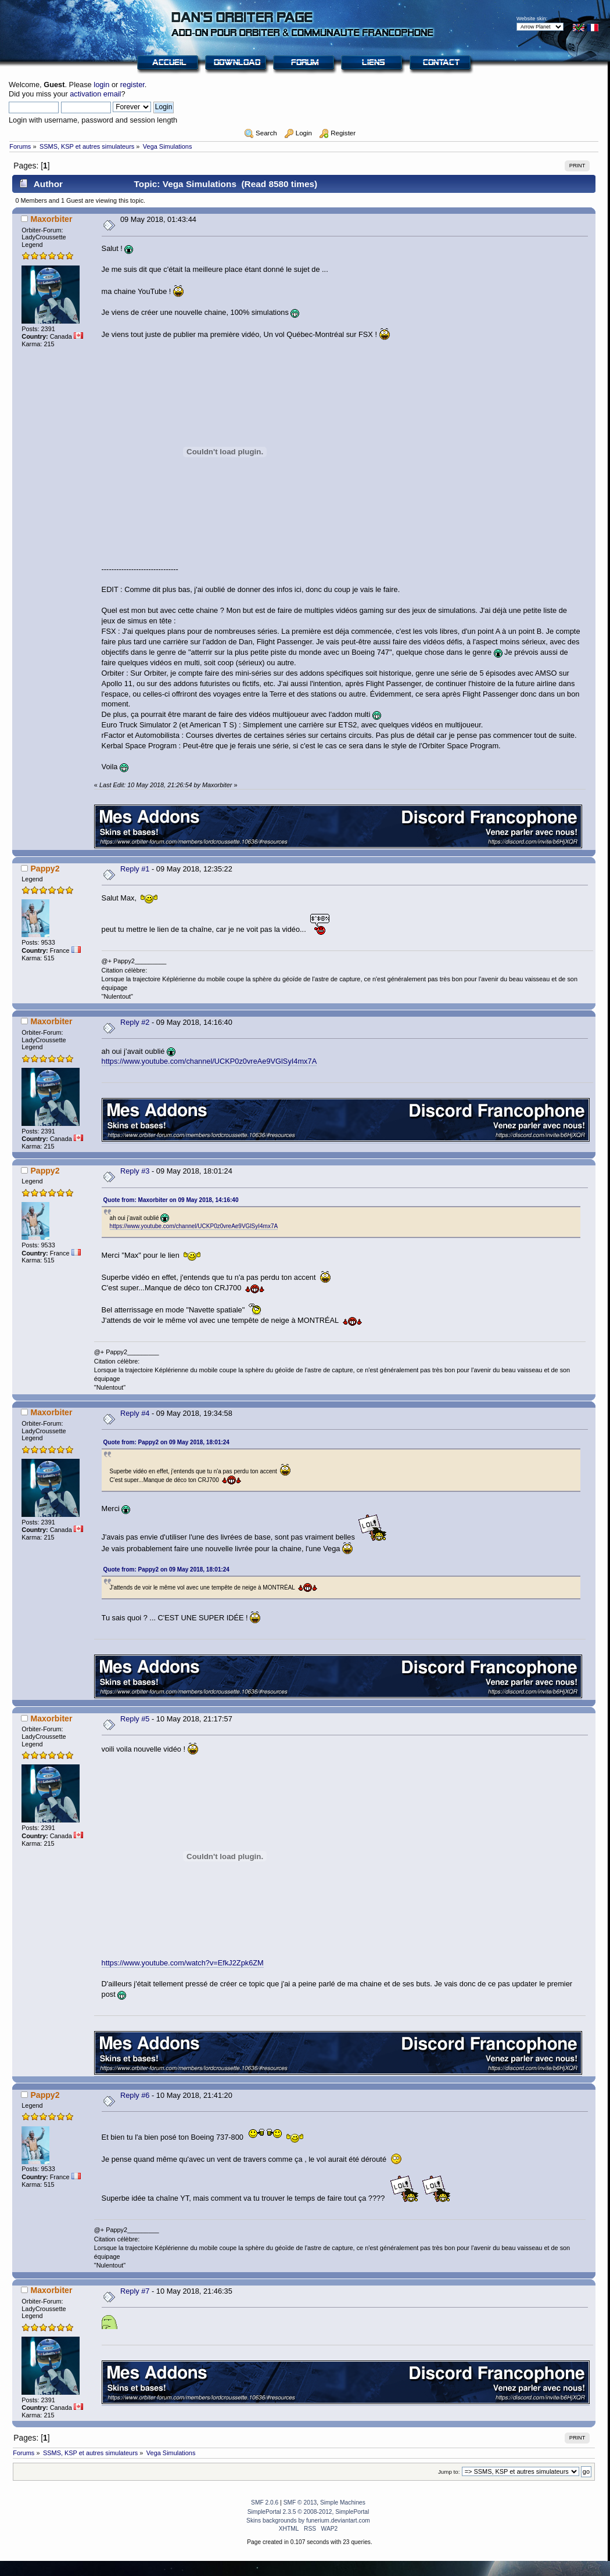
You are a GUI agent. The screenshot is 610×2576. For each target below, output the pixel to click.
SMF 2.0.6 (264, 2502)
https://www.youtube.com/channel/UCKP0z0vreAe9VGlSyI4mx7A (209, 1061)
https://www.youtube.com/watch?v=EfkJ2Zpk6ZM (183, 1962)
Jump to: (449, 2472)
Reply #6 (135, 2095)
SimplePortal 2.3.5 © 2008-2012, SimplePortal (308, 2512)
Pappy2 (44, 868)
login (101, 84)
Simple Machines (342, 2502)
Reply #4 (135, 1413)
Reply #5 (135, 1718)
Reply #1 (135, 868)
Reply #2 (135, 1022)
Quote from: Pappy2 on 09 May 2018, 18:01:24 (166, 1442)
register (132, 84)
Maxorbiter (51, 219)
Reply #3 (135, 1171)
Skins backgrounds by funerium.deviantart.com (308, 2520)
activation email (95, 93)
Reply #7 (135, 2291)
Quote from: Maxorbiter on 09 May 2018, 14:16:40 (171, 1200)
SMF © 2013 (300, 2502)
